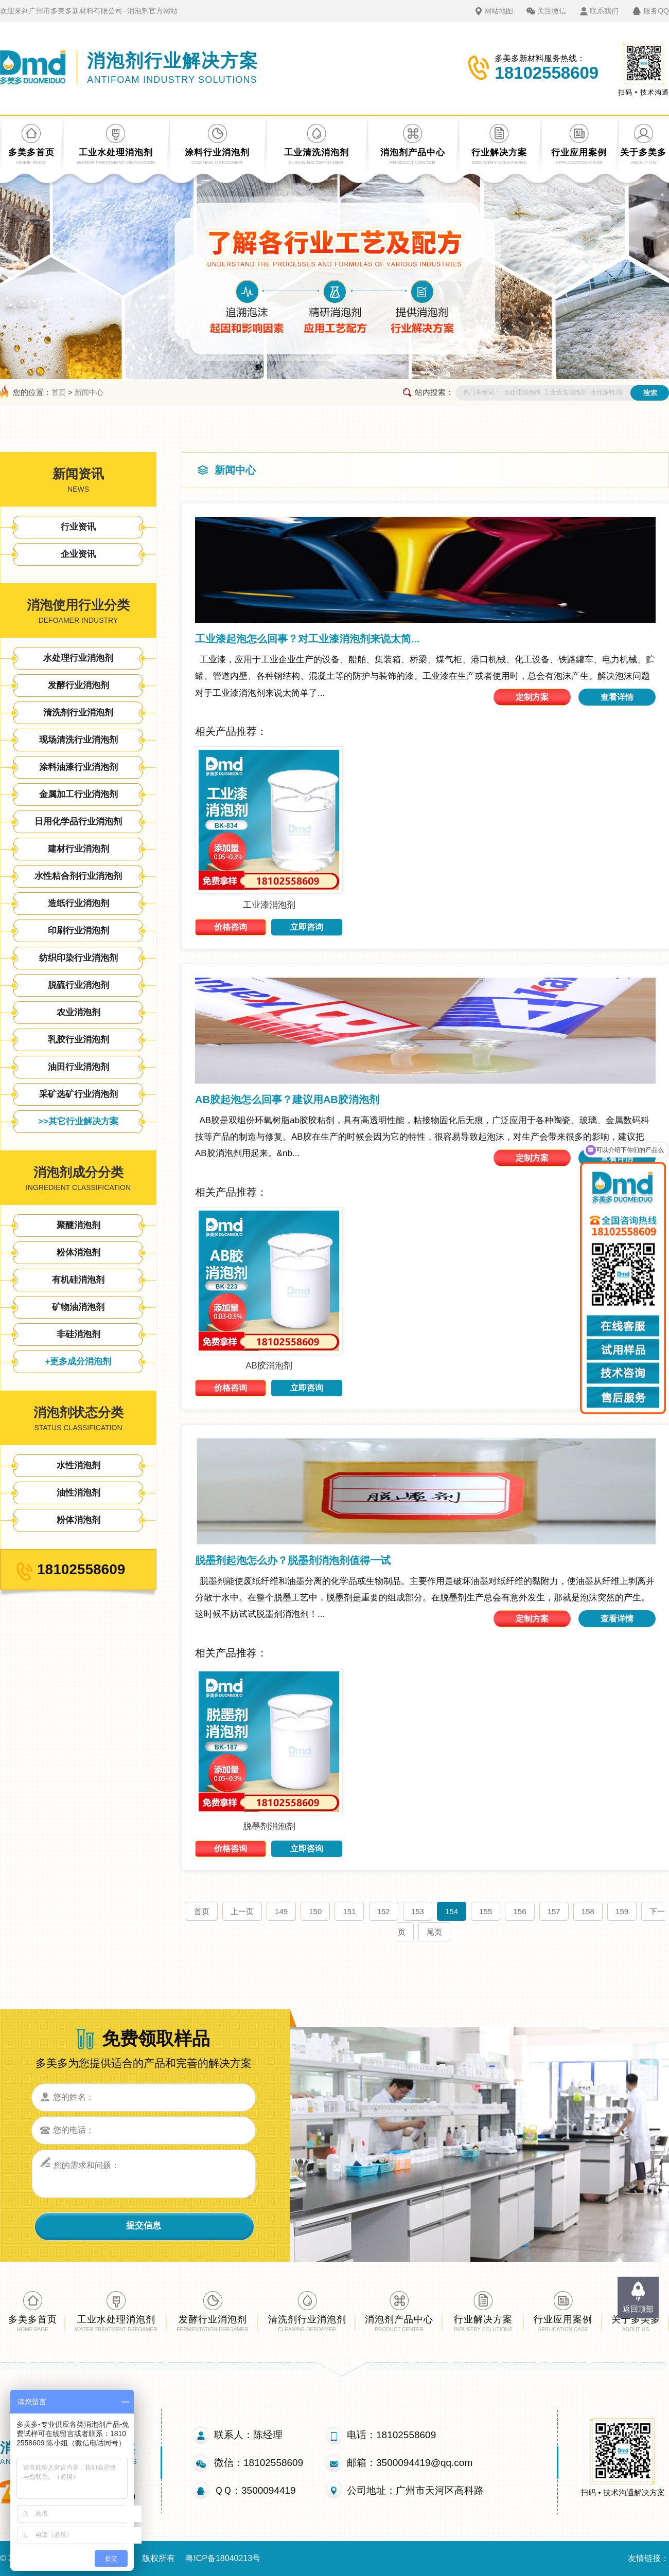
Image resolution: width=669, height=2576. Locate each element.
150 (315, 1911)
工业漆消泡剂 (269, 905)
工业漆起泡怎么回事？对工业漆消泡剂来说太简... (307, 638)
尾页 (434, 1932)
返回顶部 (638, 2308)
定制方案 (532, 697)
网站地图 (498, 11)
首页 (58, 392)
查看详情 (617, 697)
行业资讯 (78, 527)
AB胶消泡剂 (268, 1366)
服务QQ (656, 11)
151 (349, 1911)
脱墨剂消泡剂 (269, 1826)
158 (588, 1911)
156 (519, 1911)
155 (485, 1911)
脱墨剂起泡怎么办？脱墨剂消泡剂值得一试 (293, 1560)
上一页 (242, 1911)
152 (383, 1911)
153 (417, 1911)
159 (621, 1911)
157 (554, 1911)
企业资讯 (78, 554)
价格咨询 (230, 927)
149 (281, 1911)
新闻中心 (89, 392)
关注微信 (551, 11)
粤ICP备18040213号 (222, 2558)
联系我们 (604, 11)
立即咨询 (306, 927)
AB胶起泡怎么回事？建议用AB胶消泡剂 (287, 1099)
